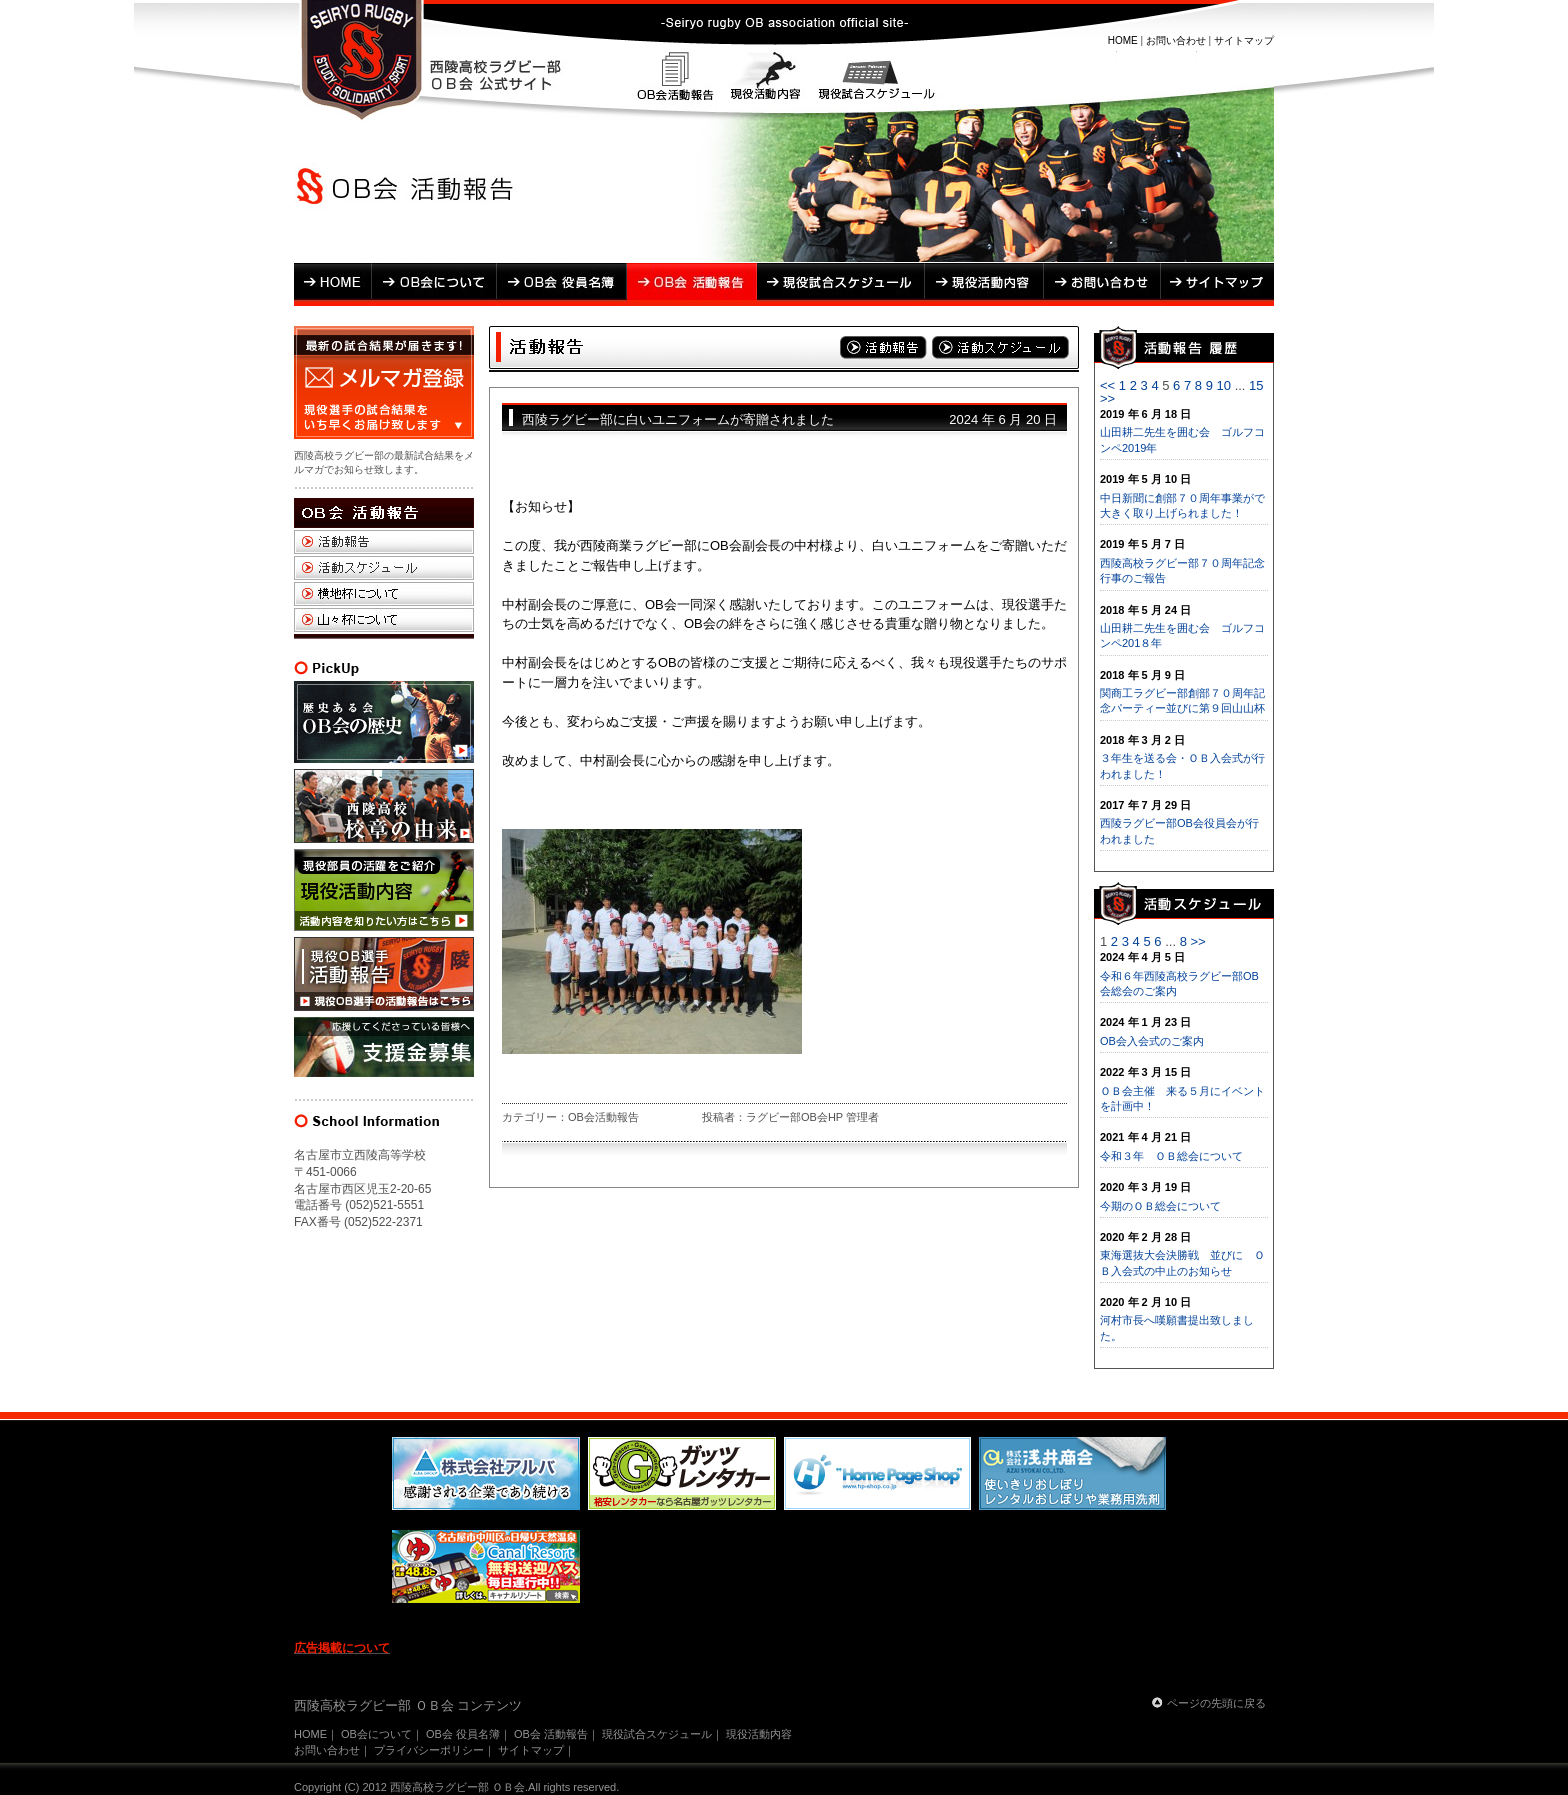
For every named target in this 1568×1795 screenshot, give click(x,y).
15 (1256, 385)
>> (1107, 398)
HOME (1123, 40)
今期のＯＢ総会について (1160, 1206)
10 (1224, 385)
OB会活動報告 (676, 79)
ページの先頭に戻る (1216, 1703)
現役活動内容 (765, 79)
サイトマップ (1244, 40)
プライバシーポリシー (429, 1750)
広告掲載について (342, 1648)
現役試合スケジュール (873, 79)
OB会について (434, 284)
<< (1107, 385)
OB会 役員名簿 (562, 284)
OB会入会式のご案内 (1152, 1041)
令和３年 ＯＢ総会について (1171, 1156)
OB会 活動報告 (692, 284)
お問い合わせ (1176, 40)
